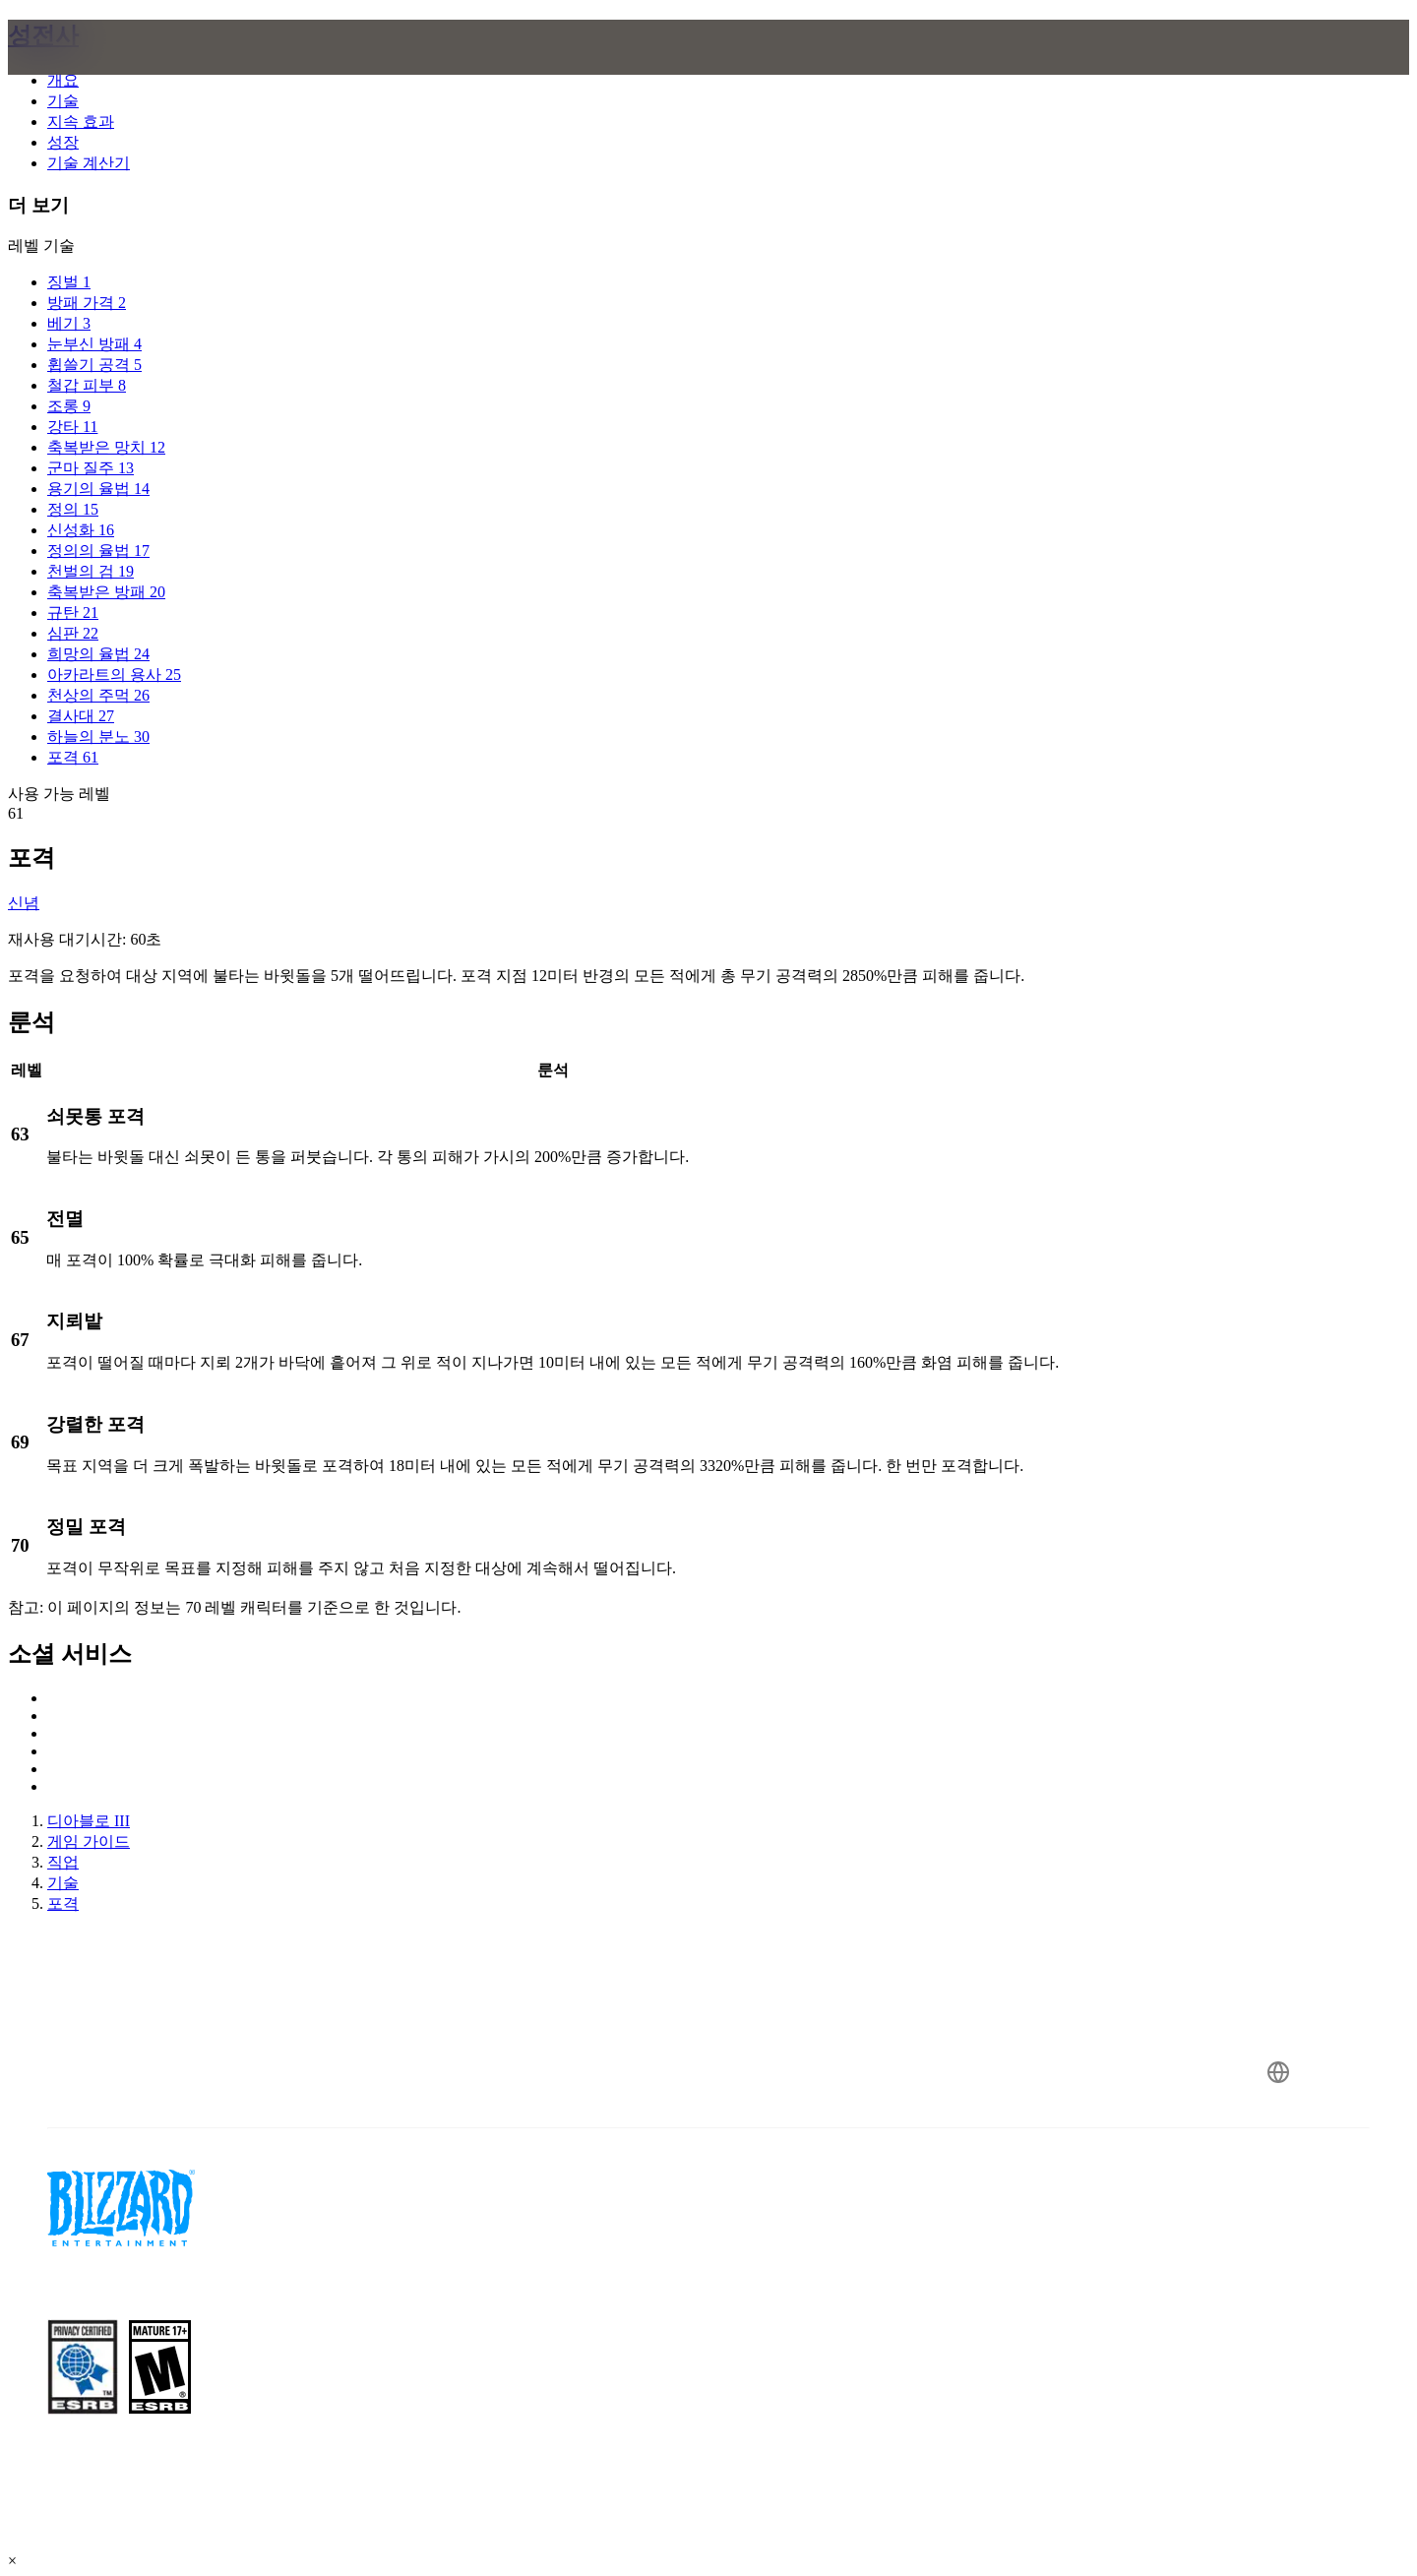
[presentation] (96, 70)
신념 (23, 902)
